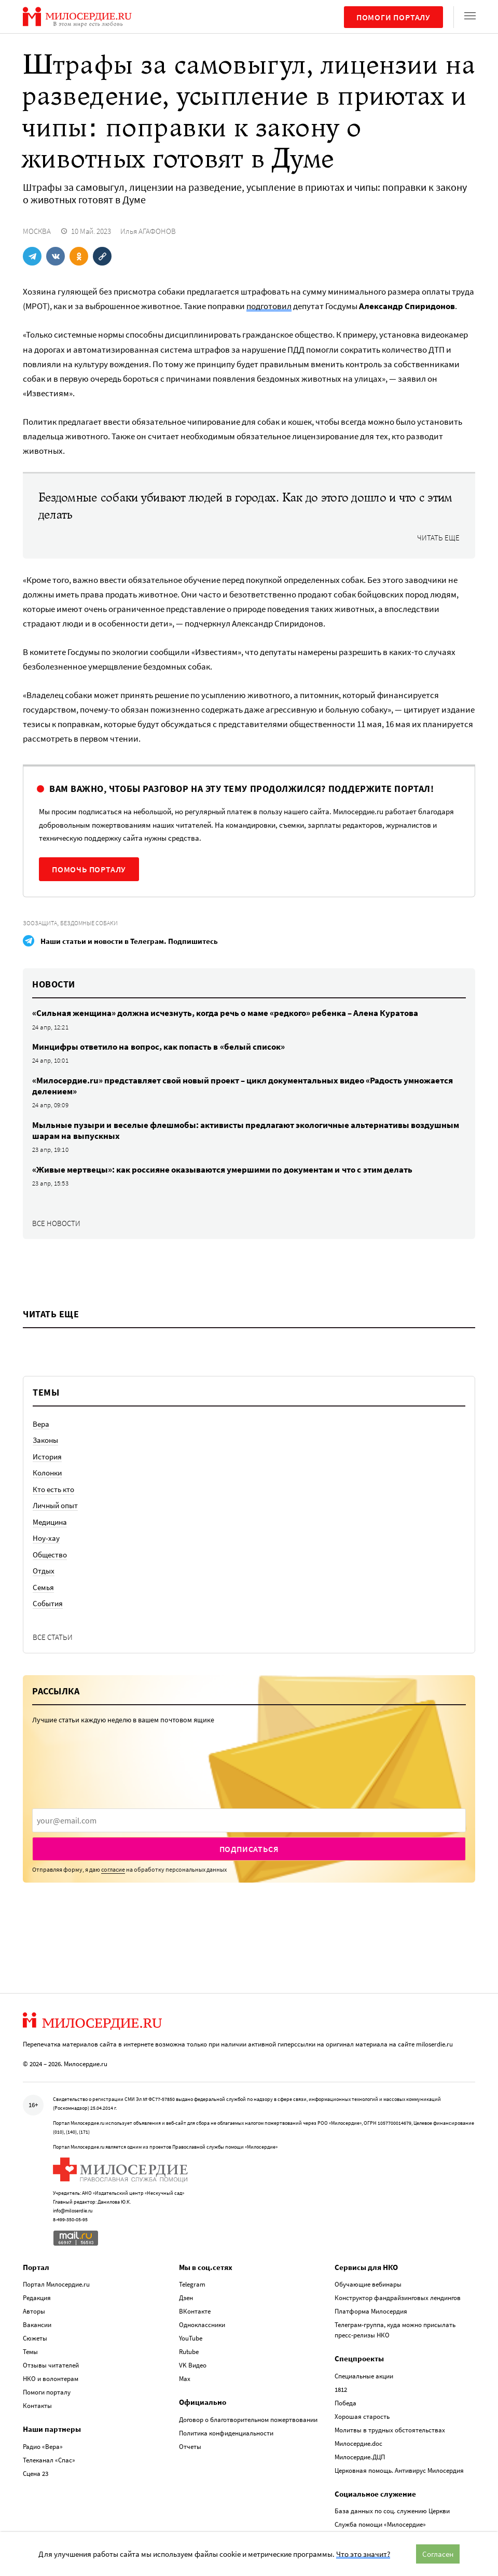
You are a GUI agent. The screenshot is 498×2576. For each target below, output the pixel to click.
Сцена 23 (35, 2473)
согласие (113, 1869)
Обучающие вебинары (368, 2283)
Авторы (34, 2310)
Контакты (37, 2405)
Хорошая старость (362, 2416)
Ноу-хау (46, 1538)
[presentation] (249, 1820)
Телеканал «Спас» (49, 2459)
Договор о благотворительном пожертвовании (248, 2419)
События (48, 1603)
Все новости (56, 1223)
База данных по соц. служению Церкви (392, 2510)
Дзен (186, 2297)
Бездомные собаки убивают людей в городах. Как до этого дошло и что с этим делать (245, 506)
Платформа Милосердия (371, 2310)
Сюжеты (35, 2337)
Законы (45, 1440)
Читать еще (438, 537)
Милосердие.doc (358, 2443)
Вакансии (37, 2324)
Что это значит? (363, 2554)
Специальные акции (364, 2375)
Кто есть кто (53, 1489)
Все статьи (53, 1637)
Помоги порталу (393, 17)
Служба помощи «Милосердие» (380, 2523)
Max (184, 2378)
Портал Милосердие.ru (56, 2283)
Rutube (189, 2351)
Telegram (192, 2283)
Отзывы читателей (51, 2364)
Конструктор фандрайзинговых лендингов (398, 2297)
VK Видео (192, 2364)
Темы (30, 2351)
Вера (41, 1424)
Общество (50, 1554)
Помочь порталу (89, 869)
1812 (341, 2389)
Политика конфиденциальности (226, 2432)
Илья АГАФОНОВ (148, 231)
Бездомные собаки (89, 923)
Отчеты (190, 2446)
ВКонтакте (195, 2310)
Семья (43, 1587)
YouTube (190, 2337)
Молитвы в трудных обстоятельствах (390, 2429)
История (47, 1456)
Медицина (50, 1522)
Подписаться (249, 1849)
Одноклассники (202, 2324)
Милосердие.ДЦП (360, 2456)
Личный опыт (55, 1505)
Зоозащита (40, 923)
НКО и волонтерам (50, 2378)
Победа (345, 2402)
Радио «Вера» (43, 2446)
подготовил (269, 306)
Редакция (37, 2297)
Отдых (43, 1571)
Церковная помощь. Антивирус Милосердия (399, 2470)
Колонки (47, 1473)
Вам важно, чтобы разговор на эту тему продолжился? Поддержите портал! (241, 789)
